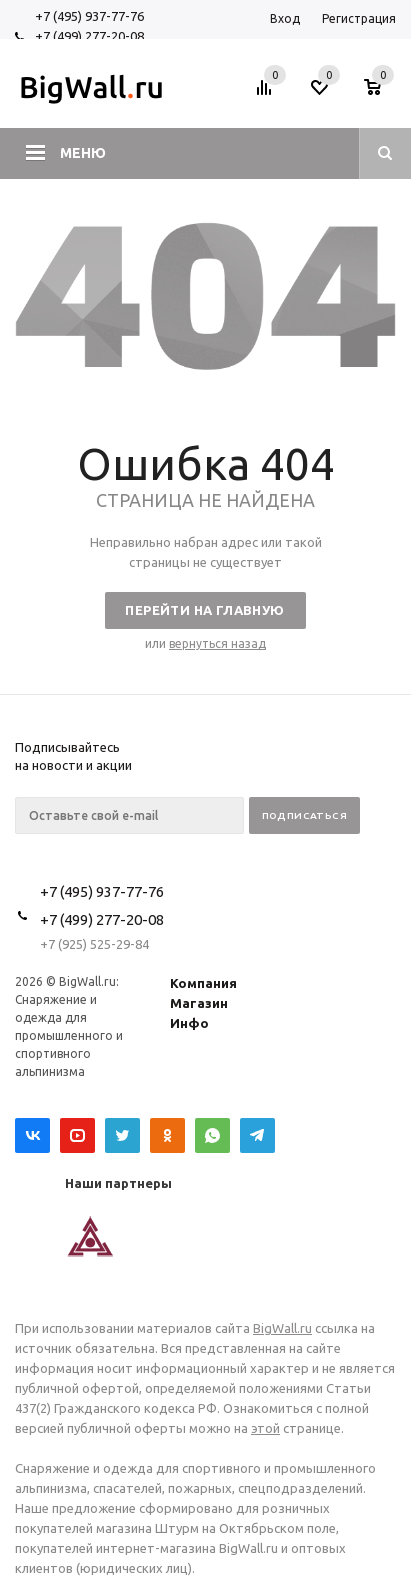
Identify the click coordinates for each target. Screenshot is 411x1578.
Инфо (189, 1023)
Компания (203, 983)
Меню (83, 153)
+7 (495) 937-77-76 (89, 16)
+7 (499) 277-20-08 (89, 36)
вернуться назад (217, 643)
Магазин (199, 1003)
